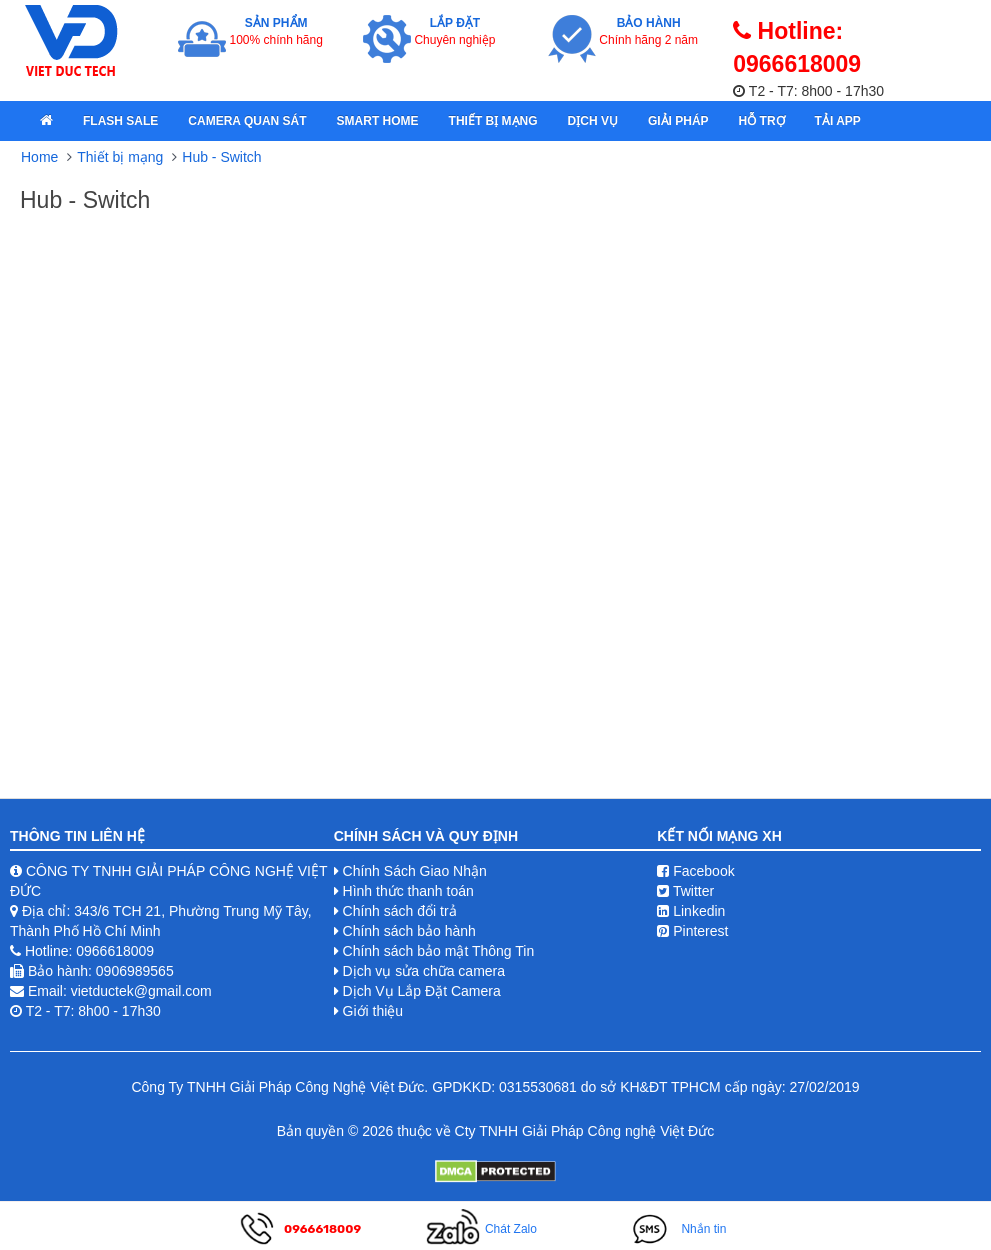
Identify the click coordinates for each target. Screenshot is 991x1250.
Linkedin (691, 911)
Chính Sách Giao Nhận (415, 871)
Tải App (838, 121)
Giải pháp (678, 121)
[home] (46, 121)
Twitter (685, 891)
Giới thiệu (373, 1011)
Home (39, 157)
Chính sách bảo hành (409, 931)
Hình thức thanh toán (408, 891)
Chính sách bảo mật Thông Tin (439, 951)
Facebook (695, 871)
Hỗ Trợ (762, 121)
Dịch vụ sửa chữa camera (424, 971)
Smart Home (378, 121)
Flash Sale (120, 121)
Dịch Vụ (593, 121)
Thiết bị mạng (493, 121)
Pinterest (692, 931)
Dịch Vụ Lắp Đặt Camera (422, 991)
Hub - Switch (221, 157)
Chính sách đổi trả (400, 911)
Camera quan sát (247, 121)
